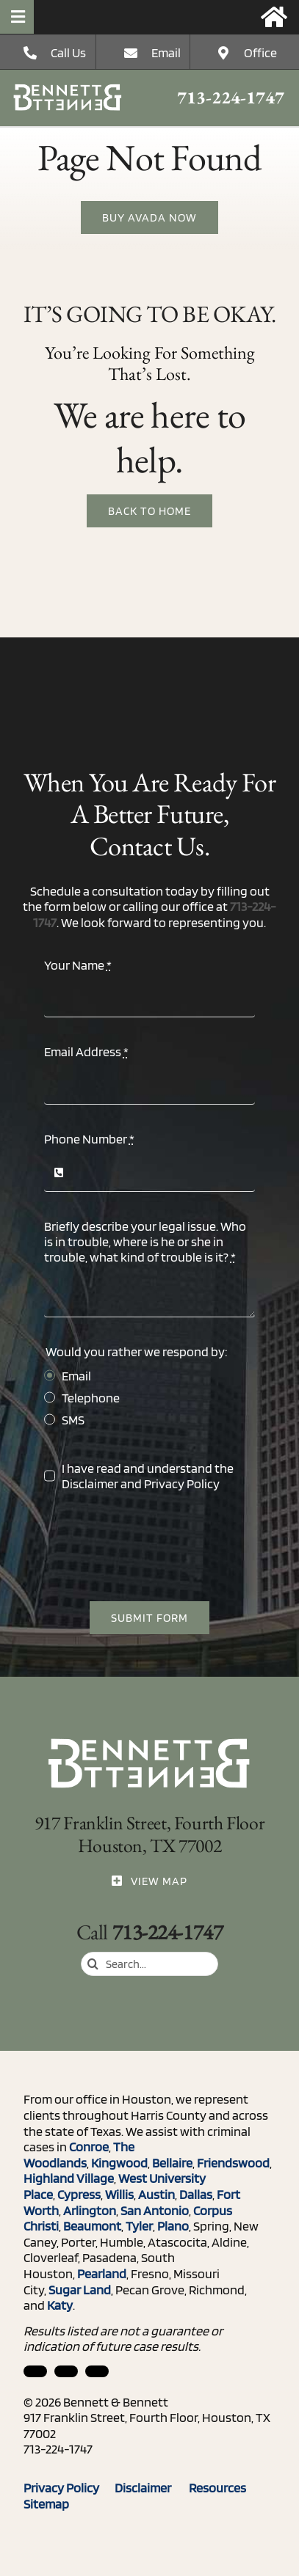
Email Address (86, 1051)
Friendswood (233, 2162)
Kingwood (119, 2162)
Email (166, 52)
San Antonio (154, 2210)
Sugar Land (79, 2289)
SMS (73, 1419)
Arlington (89, 2210)
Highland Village (69, 2178)
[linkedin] (35, 2371)
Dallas (195, 2194)
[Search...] (149, 1964)
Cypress (79, 2194)
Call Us (68, 52)
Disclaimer (90, 1483)
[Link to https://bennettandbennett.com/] (274, 17)
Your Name (78, 965)
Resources (224, 2487)
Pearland (101, 2273)
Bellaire (172, 2162)
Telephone (91, 1397)
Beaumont (92, 2225)
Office (260, 52)
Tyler (139, 2225)
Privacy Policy (182, 1483)
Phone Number (89, 1138)
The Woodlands (79, 2154)
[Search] (93, 1964)
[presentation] (155, 1546)
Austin (156, 2194)
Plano (173, 2225)
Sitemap (46, 2503)
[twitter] (97, 2371)
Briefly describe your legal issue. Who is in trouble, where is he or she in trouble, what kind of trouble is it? (145, 1241)
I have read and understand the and (148, 1475)
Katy (60, 2305)
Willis (119, 2194)
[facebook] (66, 2371)
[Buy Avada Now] (149, 217)
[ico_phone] (68, 90)
